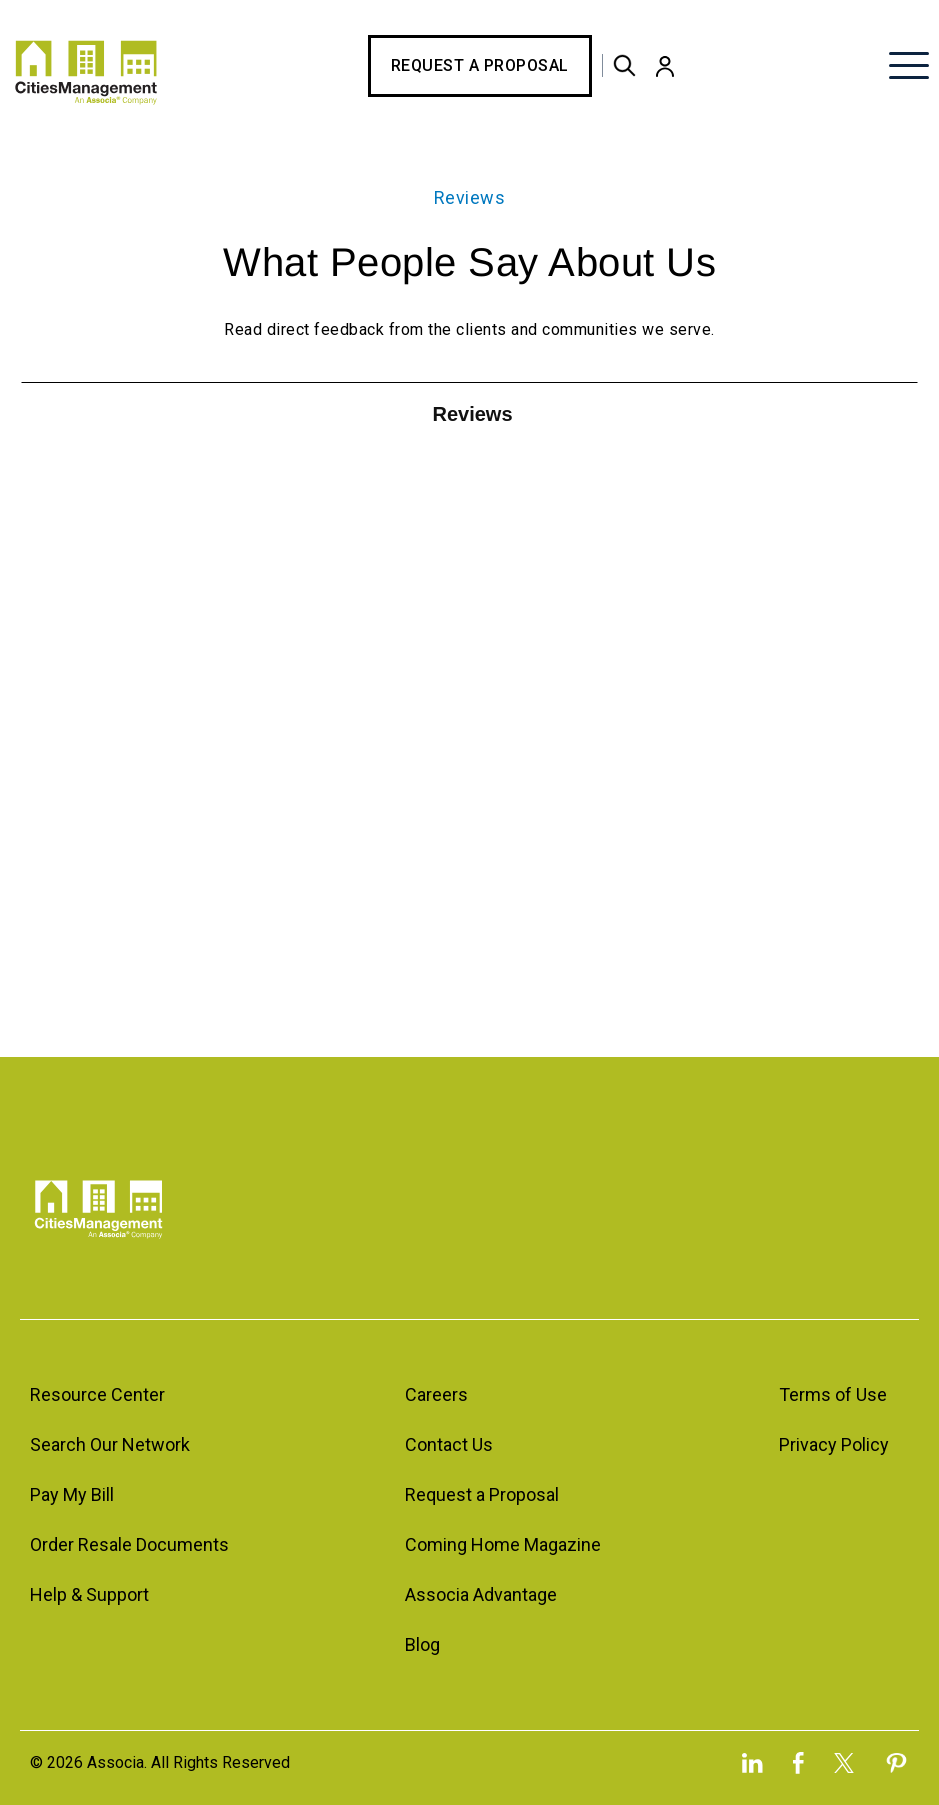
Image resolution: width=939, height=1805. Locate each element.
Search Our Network (110, 1444)
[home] (86, 65)
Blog (422, 1644)
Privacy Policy (834, 1444)
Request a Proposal (480, 65)
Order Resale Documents (129, 1544)
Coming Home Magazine (503, 1544)
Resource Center (97, 1394)
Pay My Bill (72, 1494)
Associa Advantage (481, 1594)
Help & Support (89, 1594)
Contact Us (449, 1444)
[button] (665, 66)
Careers (436, 1394)
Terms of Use (833, 1394)
